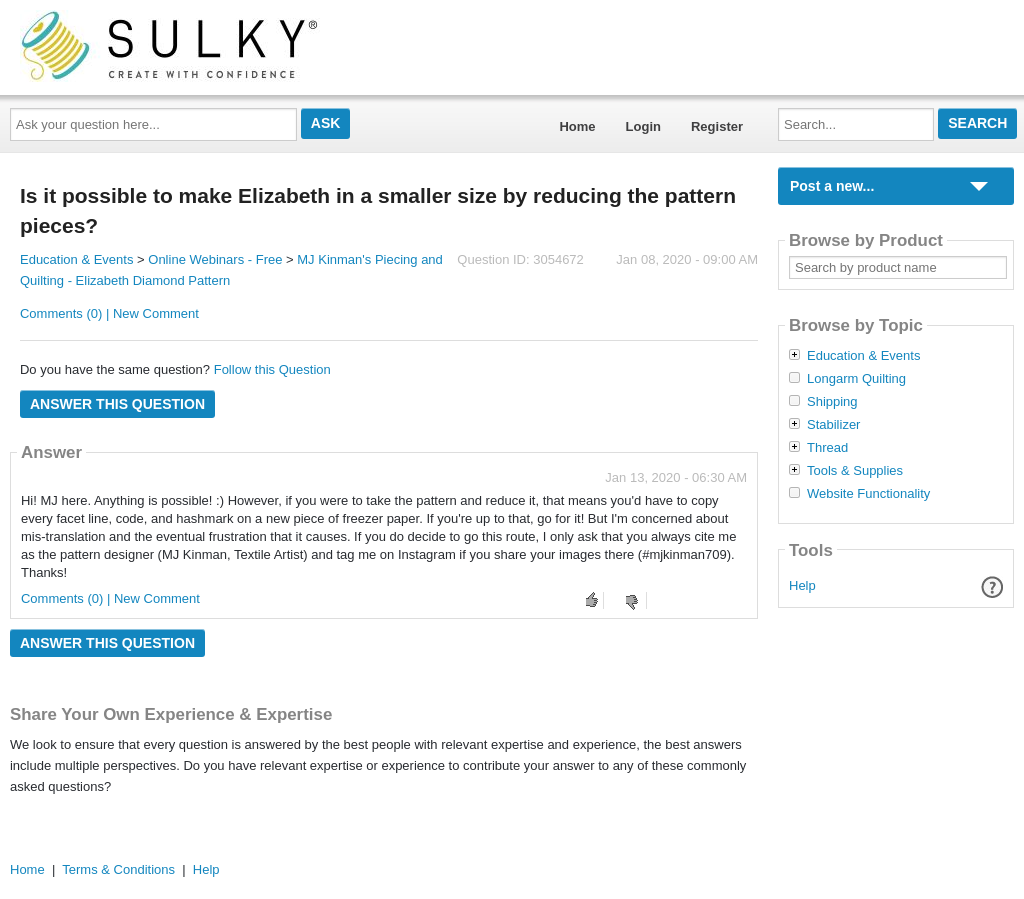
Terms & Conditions (118, 869)
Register (717, 126)
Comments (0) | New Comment (109, 313)
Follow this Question (272, 369)
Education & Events (76, 259)
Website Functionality (868, 494)
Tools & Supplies (855, 471)
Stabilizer (833, 425)
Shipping (832, 402)
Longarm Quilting (856, 379)
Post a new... (832, 186)
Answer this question (117, 404)
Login (643, 126)
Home (577, 126)
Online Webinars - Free (215, 259)
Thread (827, 448)
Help (802, 585)
